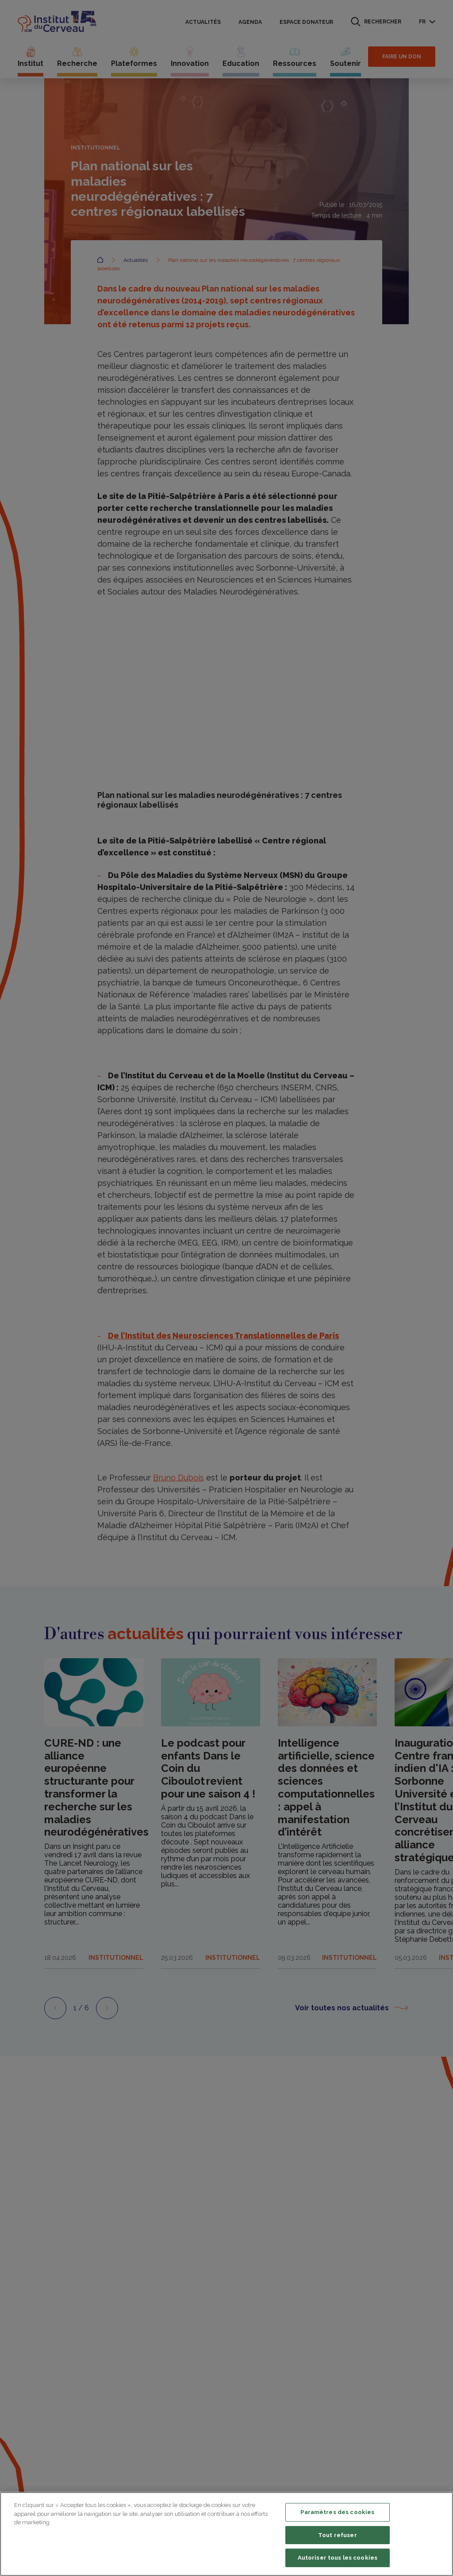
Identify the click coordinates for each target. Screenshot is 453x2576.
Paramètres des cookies (337, 2512)
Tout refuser (337, 2535)
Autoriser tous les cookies (337, 2557)
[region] (226, 2534)
